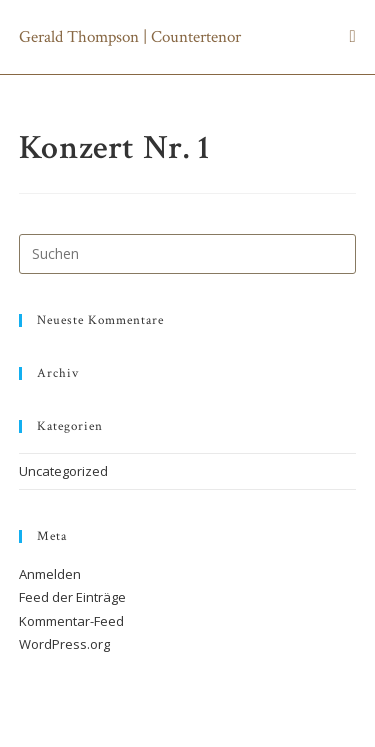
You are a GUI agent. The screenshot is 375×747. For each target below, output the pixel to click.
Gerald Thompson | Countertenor (130, 37)
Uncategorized (63, 471)
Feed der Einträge (72, 597)
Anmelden (50, 574)
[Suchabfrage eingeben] (188, 254)
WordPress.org (64, 644)
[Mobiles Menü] (352, 37)
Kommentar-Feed (71, 621)
